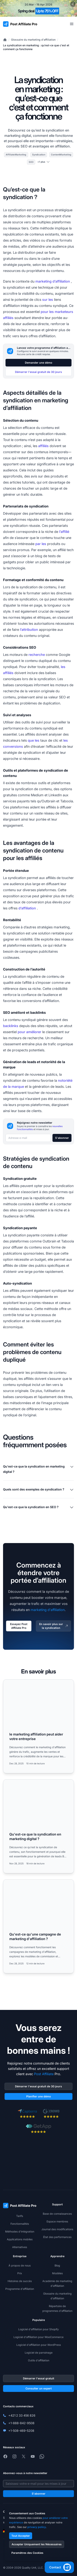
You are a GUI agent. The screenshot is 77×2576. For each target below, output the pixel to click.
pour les (47, 312)
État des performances (57, 2237)
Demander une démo (38, 362)
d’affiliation (27, 908)
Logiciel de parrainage (38, 2352)
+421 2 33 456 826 (21, 2415)
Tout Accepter (20, 2535)
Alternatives (19, 2247)
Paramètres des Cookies (27, 2552)
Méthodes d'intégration (19, 2231)
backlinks (10, 1026)
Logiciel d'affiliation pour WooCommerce (38, 2337)
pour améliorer (29, 1032)
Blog (57, 2265)
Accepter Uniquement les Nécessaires (37, 2544)
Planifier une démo (38, 2096)
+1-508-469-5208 (21, 2431)
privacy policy (36, 2527)
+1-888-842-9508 (21, 2423)
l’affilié (64, 532)
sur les (47, 300)
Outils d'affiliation (38, 2360)
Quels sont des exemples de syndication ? (38, 1489)
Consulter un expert (38, 2388)
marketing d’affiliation (52, 281)
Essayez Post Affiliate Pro (18, 1625)
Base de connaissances (57, 2213)
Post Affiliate (44, 2074)
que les (33, 740)
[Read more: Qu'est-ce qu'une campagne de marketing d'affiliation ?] (38, 1926)
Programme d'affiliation (19, 2288)
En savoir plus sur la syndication (53, 1625)
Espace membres (57, 2221)
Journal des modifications (57, 2229)
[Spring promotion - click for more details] (38, 8)
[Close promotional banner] (72, 4)
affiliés (43, 446)
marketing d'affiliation (48, 1610)
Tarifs (19, 2216)
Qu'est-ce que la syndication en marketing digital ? (38, 1469)
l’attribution (29, 630)
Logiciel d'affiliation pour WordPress (38, 2344)
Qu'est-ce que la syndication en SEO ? (38, 1507)
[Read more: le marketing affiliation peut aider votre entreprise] (38, 1726)
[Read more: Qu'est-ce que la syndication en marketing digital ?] (38, 1826)
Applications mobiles (20, 2239)
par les (40, 544)
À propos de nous (20, 2265)
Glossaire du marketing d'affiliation (33, 39)
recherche (37, 655)
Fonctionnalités (19, 2223)
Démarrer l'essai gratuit (38, 2378)
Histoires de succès (20, 2281)
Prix (19, 2273)
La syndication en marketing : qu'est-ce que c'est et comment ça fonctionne (36, 47)
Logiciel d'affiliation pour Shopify (38, 2329)
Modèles (57, 2273)
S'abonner (62, 1137)
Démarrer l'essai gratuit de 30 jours (38, 371)
